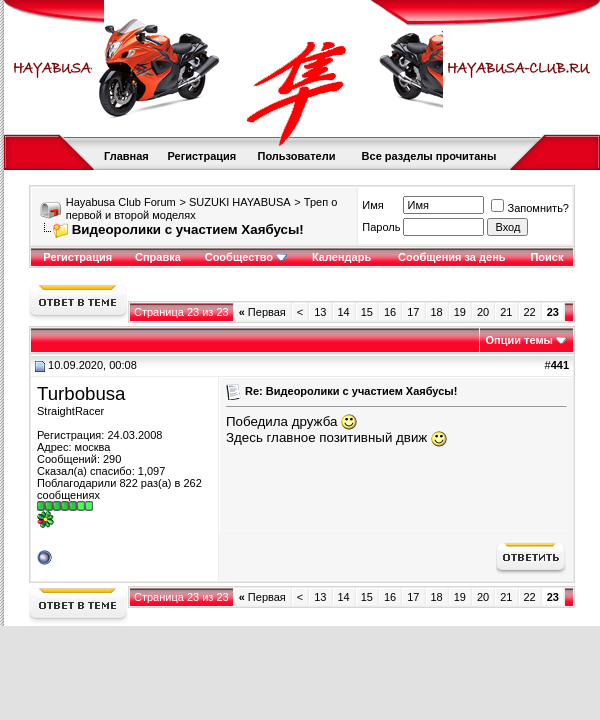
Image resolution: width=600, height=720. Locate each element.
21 (506, 312)
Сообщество (246, 257)
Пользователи (296, 156)
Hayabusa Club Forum (121, 202)
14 (344, 312)
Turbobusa (81, 393)
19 (460, 312)
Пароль (381, 227)
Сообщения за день (451, 257)
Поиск (546, 257)
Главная (126, 156)
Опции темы (519, 340)
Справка (158, 257)
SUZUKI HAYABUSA (240, 202)
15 (367, 312)
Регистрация (201, 156)
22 (530, 312)
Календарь (341, 257)
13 (320, 312)
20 (483, 312)
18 (437, 312)
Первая (262, 312)
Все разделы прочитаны (429, 156)
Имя (372, 205)
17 (413, 312)
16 (390, 312)
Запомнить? (530, 208)
